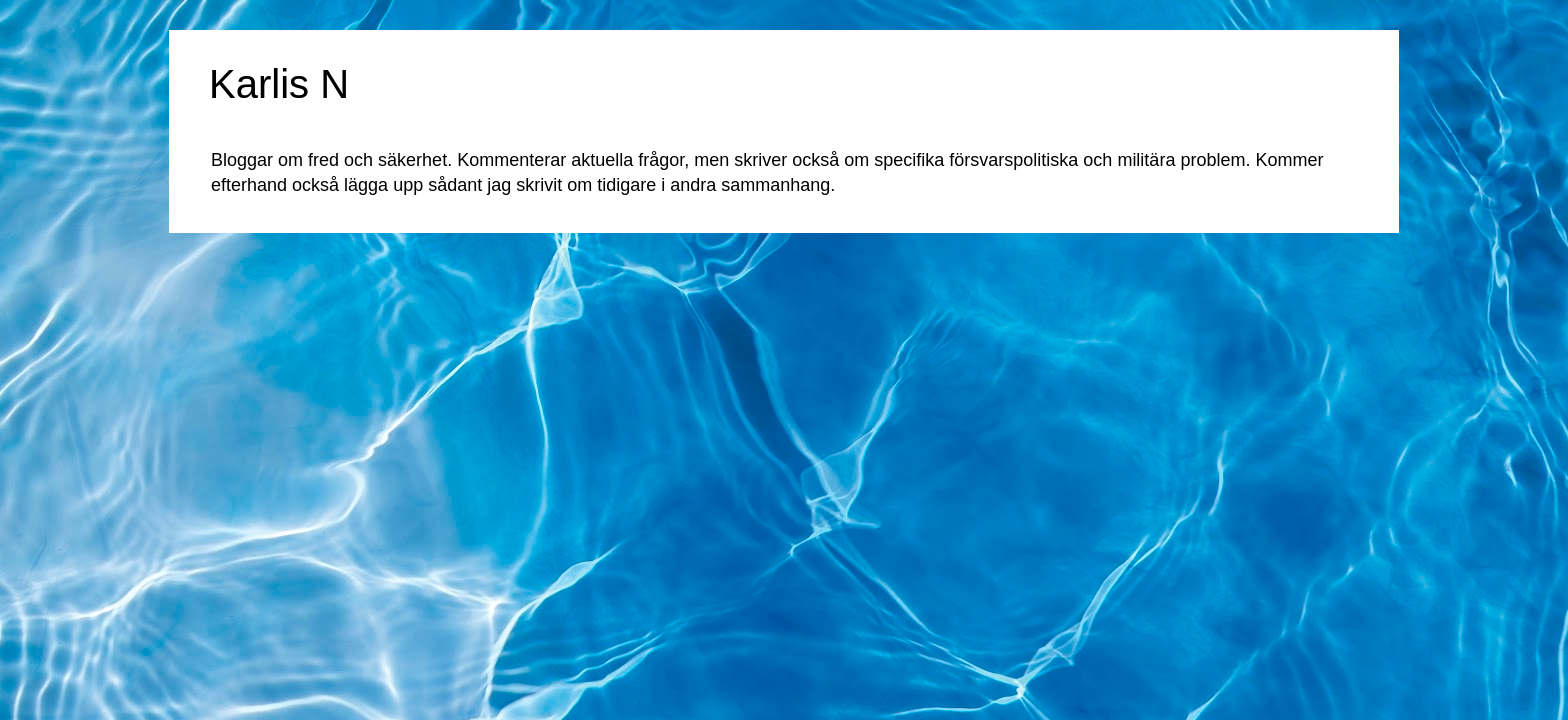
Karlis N (279, 84)
